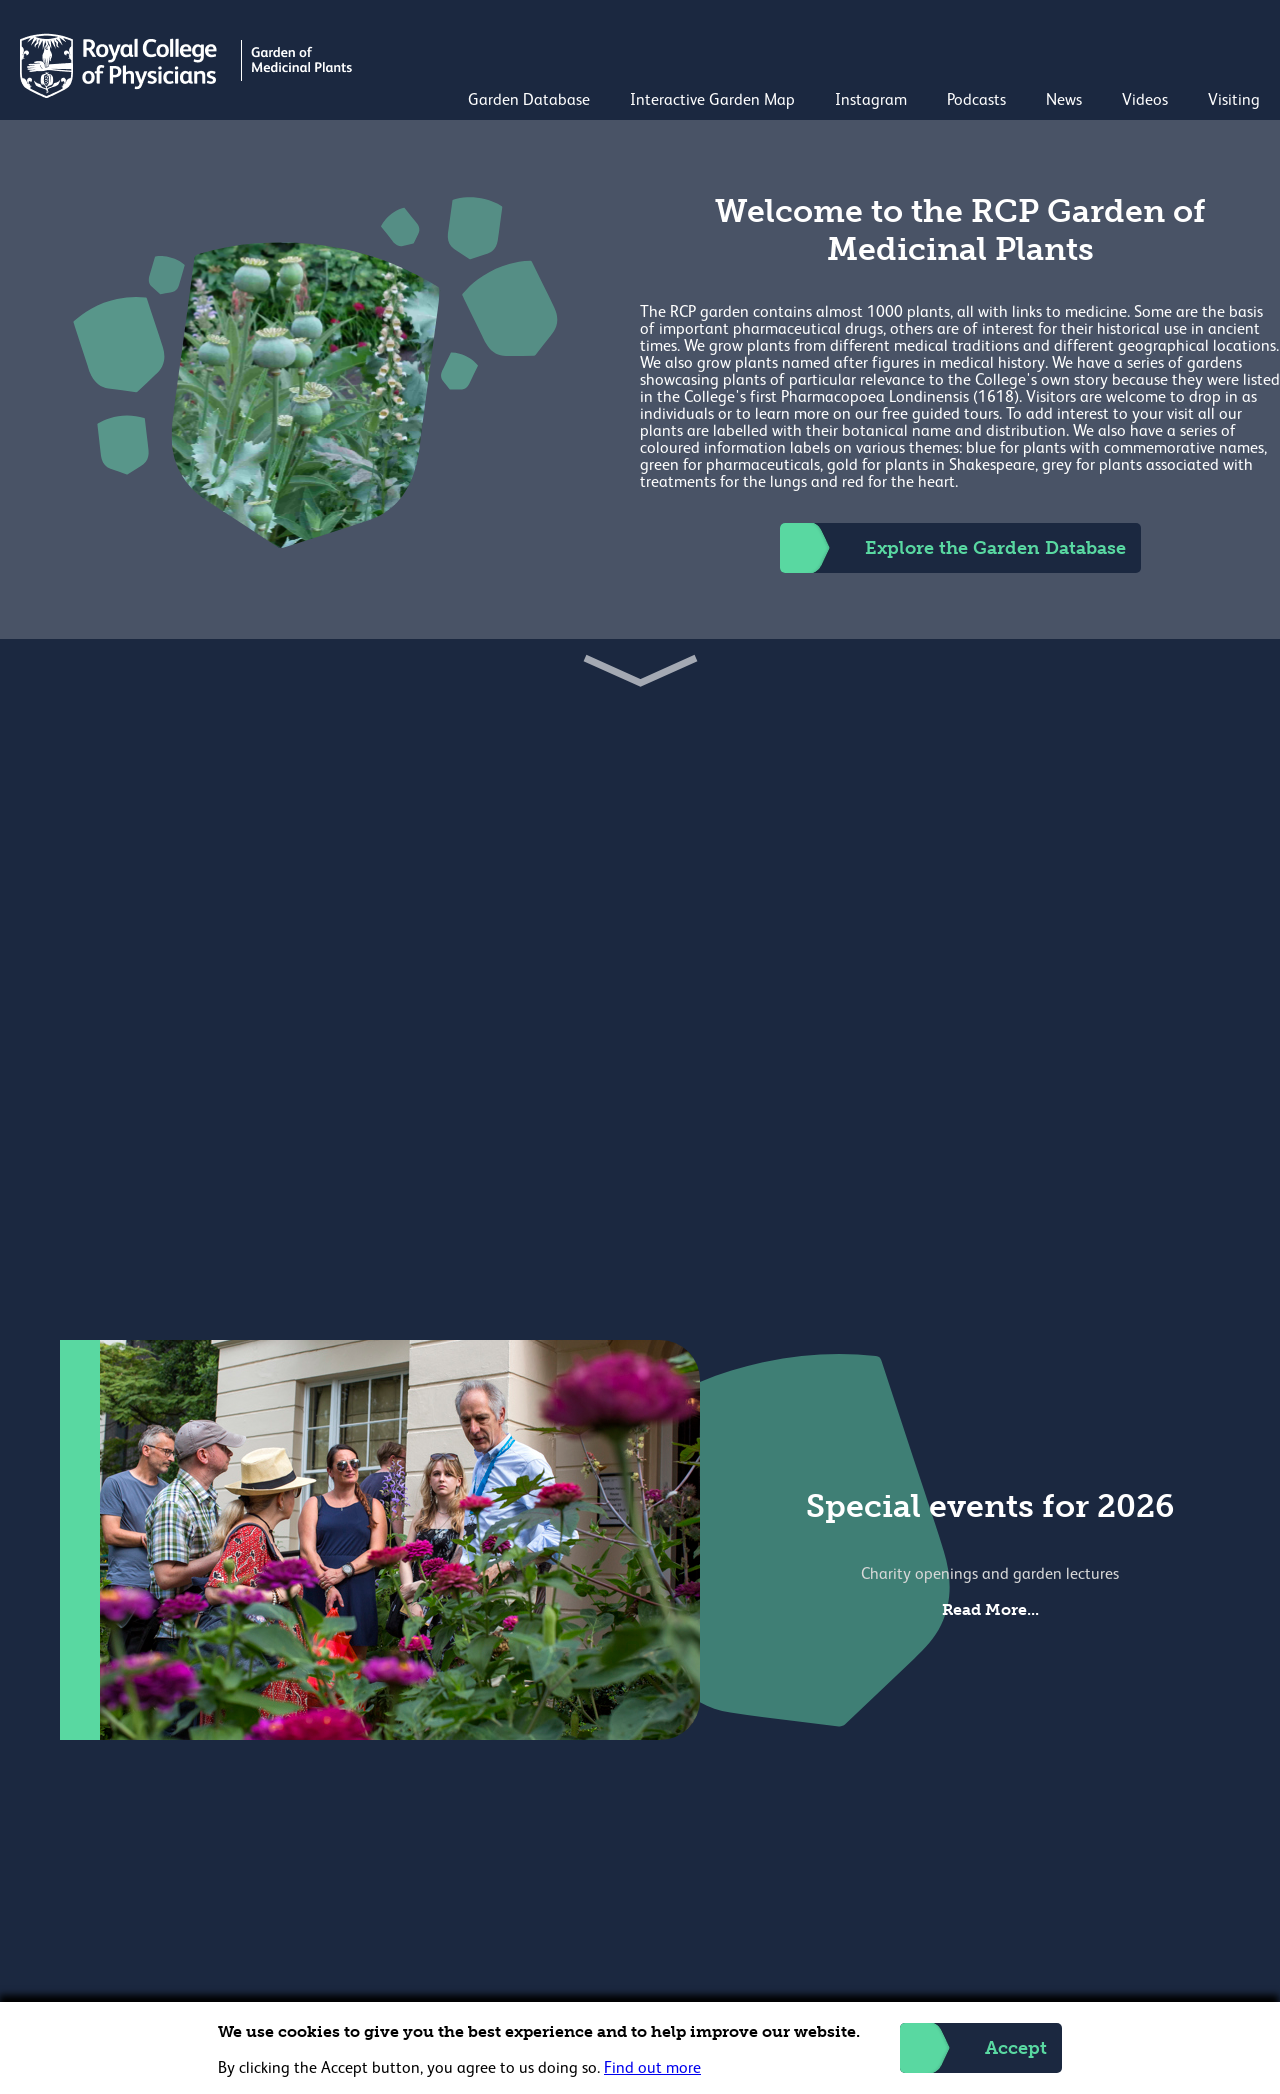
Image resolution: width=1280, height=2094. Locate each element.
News (1064, 101)
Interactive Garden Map (712, 101)
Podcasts (976, 101)
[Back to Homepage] (188, 94)
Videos (1145, 101)
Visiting (1234, 101)
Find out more (652, 2069)
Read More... (990, 1609)
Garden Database (529, 101)
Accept (973, 2048)
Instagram (871, 101)
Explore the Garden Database (953, 548)
